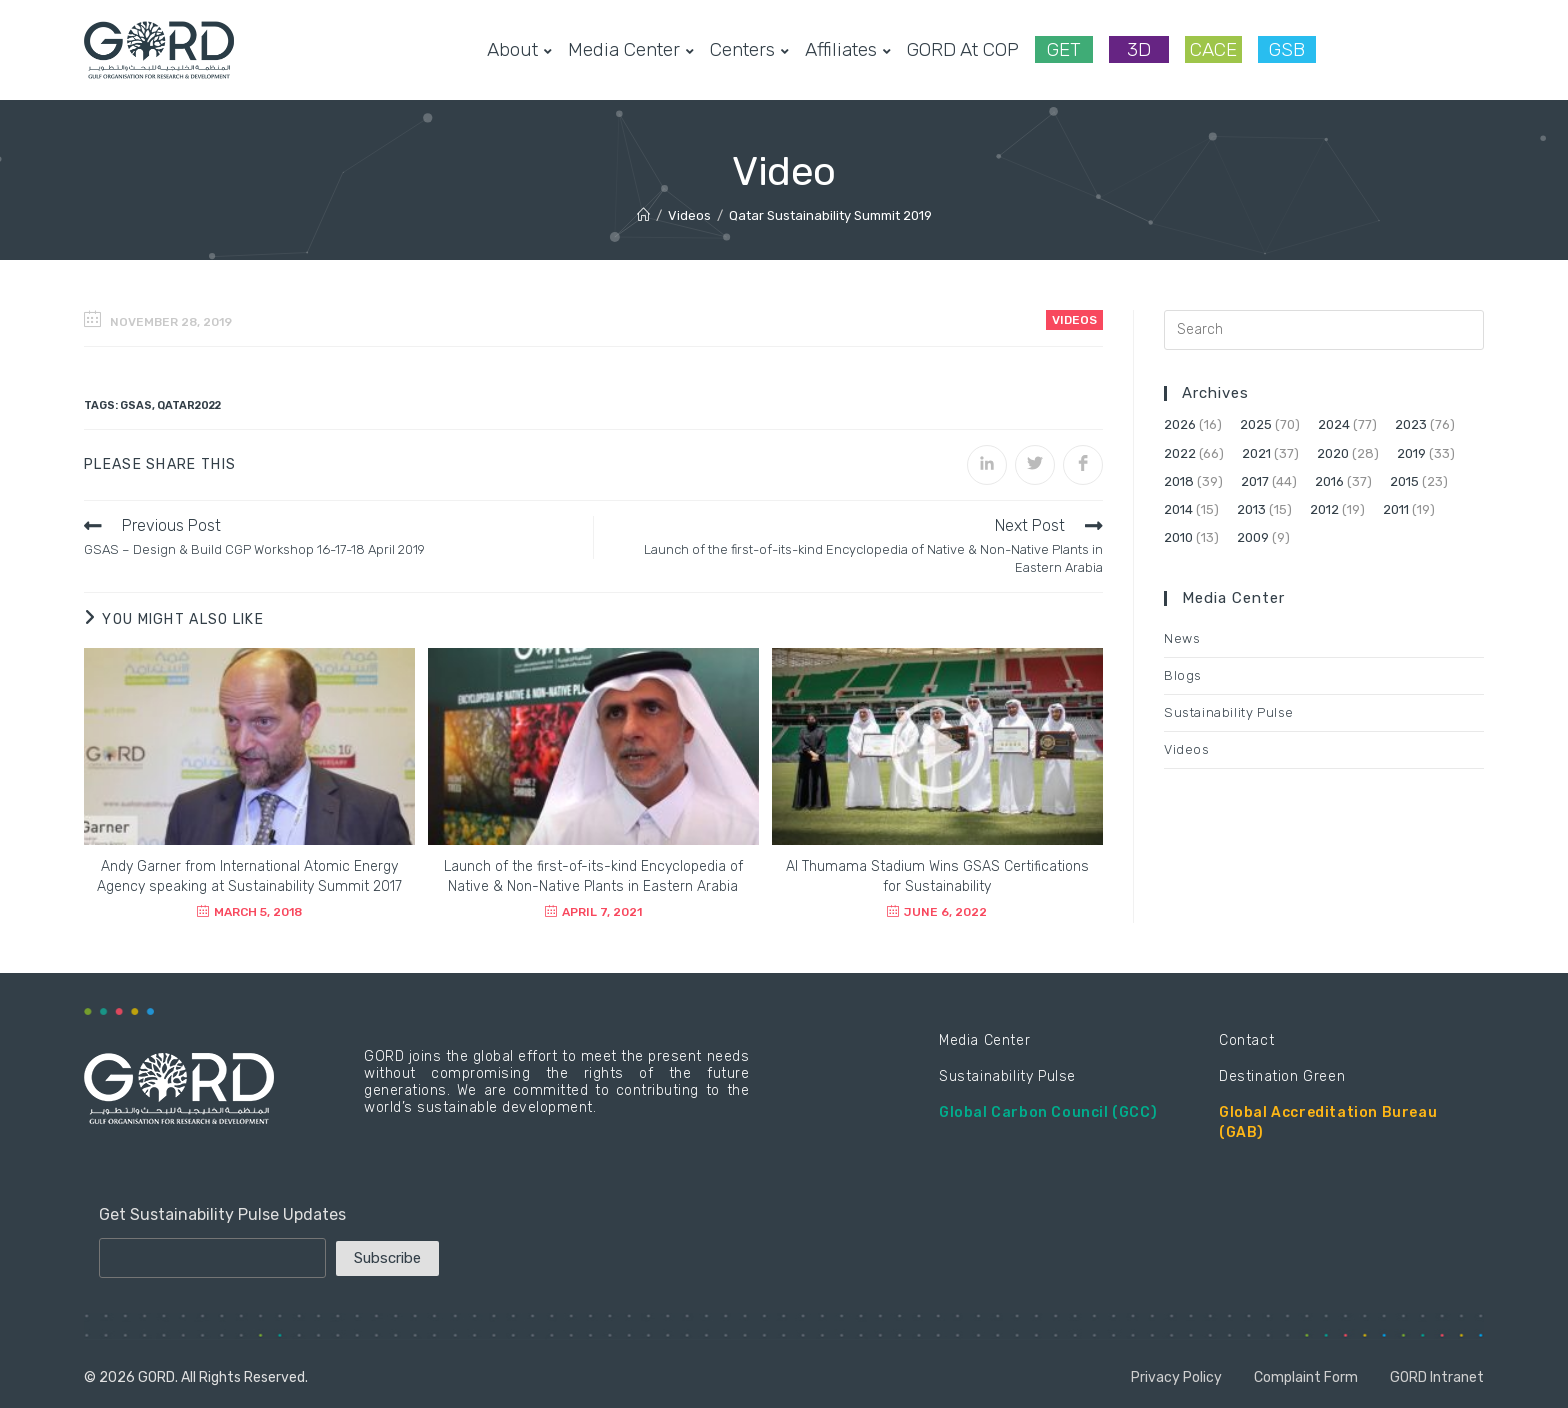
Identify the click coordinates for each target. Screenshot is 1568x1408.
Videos (1074, 320)
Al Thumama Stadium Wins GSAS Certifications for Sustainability (937, 876)
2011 (1396, 509)
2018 (1179, 481)
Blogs (1183, 675)
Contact (1246, 1040)
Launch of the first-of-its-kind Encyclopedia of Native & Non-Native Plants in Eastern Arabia (593, 876)
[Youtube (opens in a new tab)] (1476, 49)
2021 (1256, 453)
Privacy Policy (1176, 1377)
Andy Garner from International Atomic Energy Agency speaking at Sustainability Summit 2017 (249, 876)
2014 (1178, 509)
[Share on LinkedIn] (987, 465)
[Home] (643, 215)
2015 (1404, 481)
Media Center (984, 1040)
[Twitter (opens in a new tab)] (1348, 49)
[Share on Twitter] (1035, 465)
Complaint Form (1306, 1377)
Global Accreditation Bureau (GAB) (1328, 1122)
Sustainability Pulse (1229, 712)
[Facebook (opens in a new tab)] (1380, 49)
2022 (1180, 453)
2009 (1253, 537)
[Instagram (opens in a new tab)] (1412, 49)
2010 (1178, 537)
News (1182, 638)
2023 (1411, 424)
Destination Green (1282, 1076)
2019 (1411, 453)
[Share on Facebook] (1083, 465)
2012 (1324, 509)
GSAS (136, 405)
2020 (1333, 453)
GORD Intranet (1437, 1377)
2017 (1255, 481)
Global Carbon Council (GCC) (1048, 1112)
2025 (1256, 424)
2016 (1329, 481)
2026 (1180, 424)
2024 (1334, 424)
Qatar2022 (189, 405)
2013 (1251, 509)
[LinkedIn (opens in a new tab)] (1444, 49)
